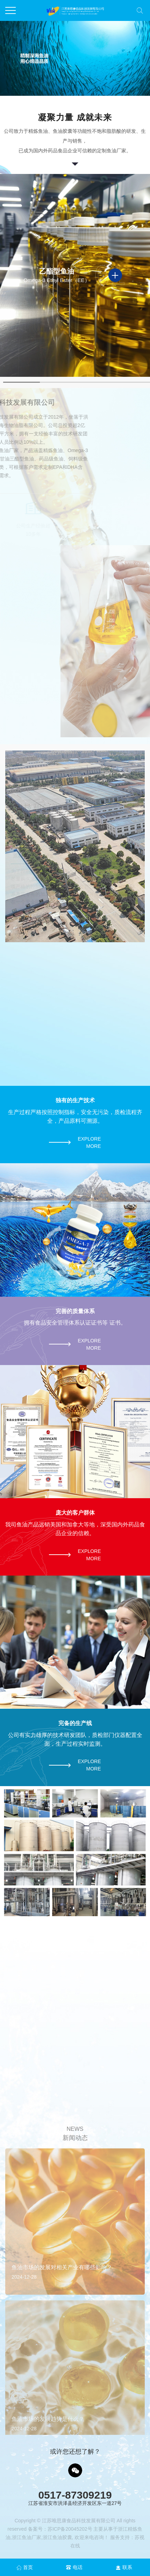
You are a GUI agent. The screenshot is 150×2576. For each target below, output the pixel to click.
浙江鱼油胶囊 (57, 2537)
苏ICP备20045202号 (70, 2529)
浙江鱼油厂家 (26, 2537)
